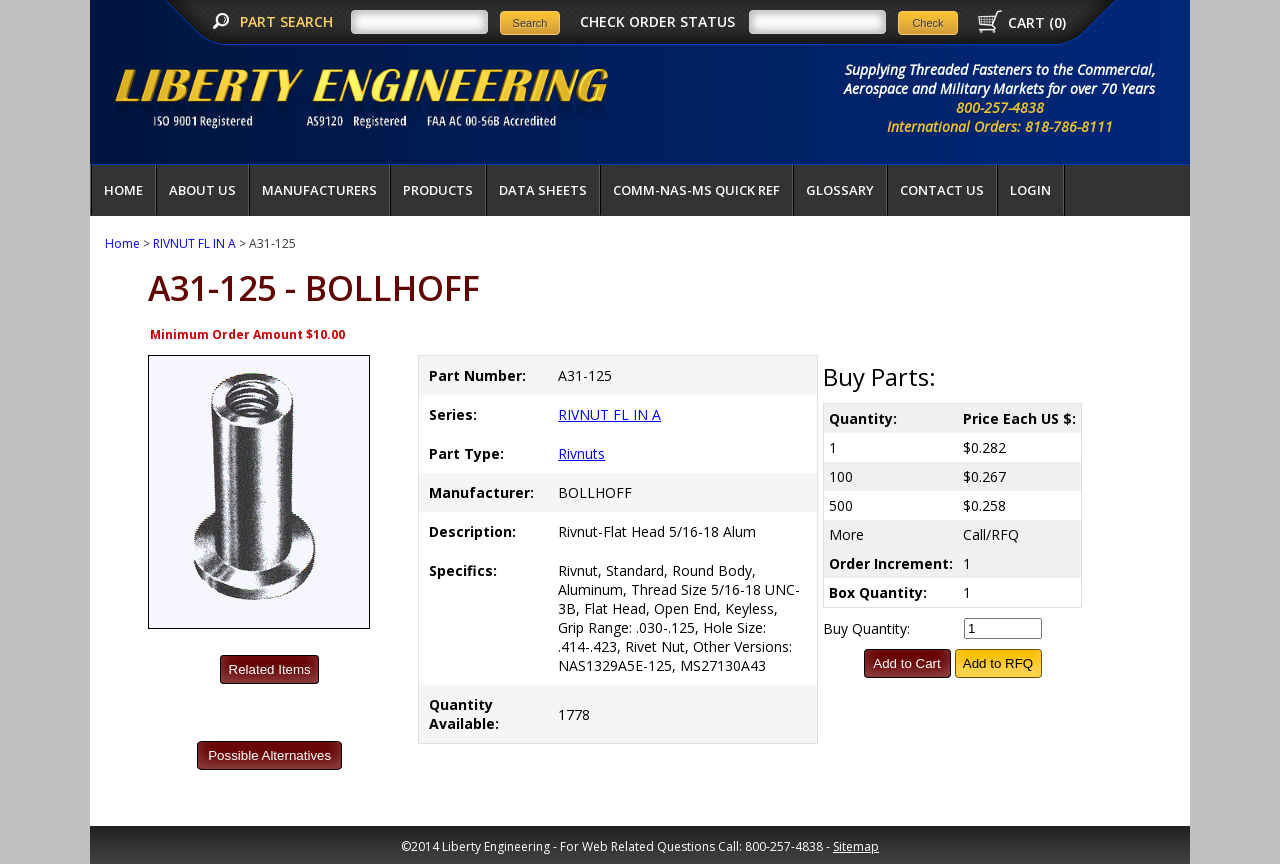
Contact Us (942, 190)
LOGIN (1030, 190)
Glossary (840, 190)
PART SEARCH (288, 21)
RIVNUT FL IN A (194, 243)
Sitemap (856, 846)
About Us (202, 190)
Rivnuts (581, 453)
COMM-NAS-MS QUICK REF (696, 190)
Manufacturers (319, 190)
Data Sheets (543, 190)
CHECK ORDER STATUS (657, 21)
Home (123, 190)
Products (438, 190)
